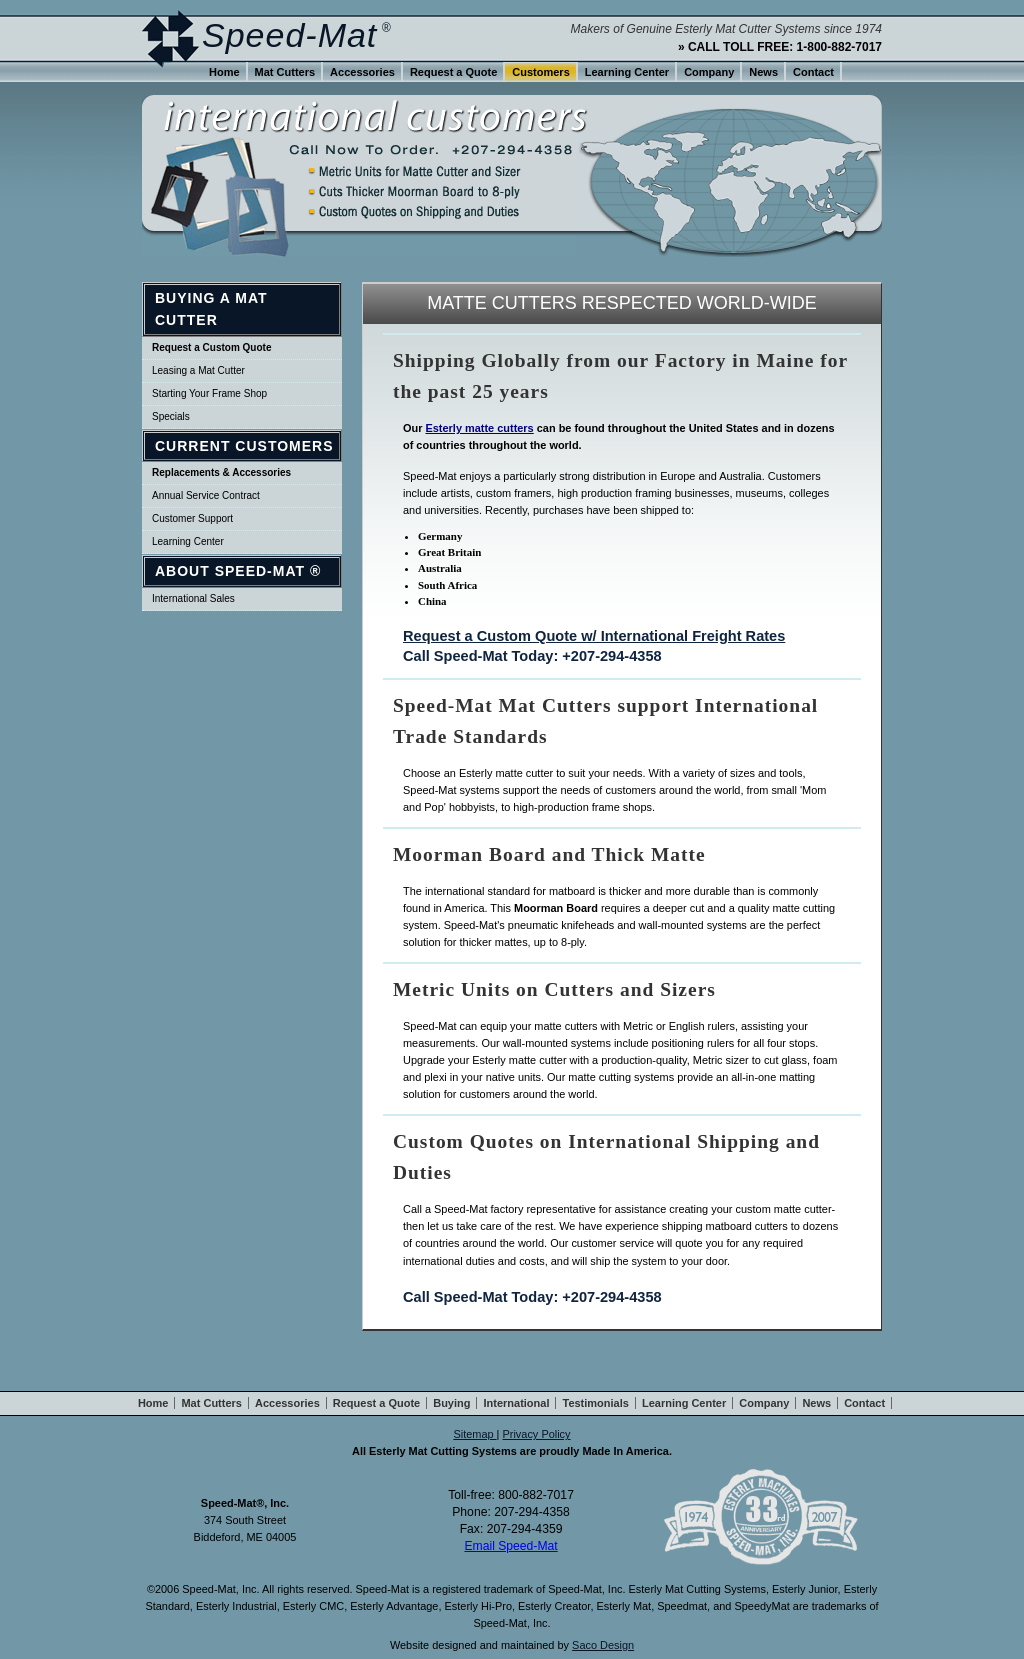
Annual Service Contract (206, 495)
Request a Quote (453, 72)
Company (709, 72)
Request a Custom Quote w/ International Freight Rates (594, 636)
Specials (171, 416)
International (516, 1403)
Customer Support (192, 518)
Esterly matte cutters (479, 428)
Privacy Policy (536, 1434)
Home (224, 72)
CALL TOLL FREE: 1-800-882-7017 (785, 47)
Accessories (362, 72)
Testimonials (595, 1403)
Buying (451, 1403)
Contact (813, 72)
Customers (540, 72)
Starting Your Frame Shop (209, 393)
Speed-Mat (289, 35)
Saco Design (603, 1645)
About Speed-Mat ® (238, 571)
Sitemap (474, 1434)
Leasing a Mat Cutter (198, 370)
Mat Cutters (285, 72)
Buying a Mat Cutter (211, 309)
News (763, 72)
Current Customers (244, 446)
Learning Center (188, 541)
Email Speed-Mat (510, 1546)
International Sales (193, 598)
